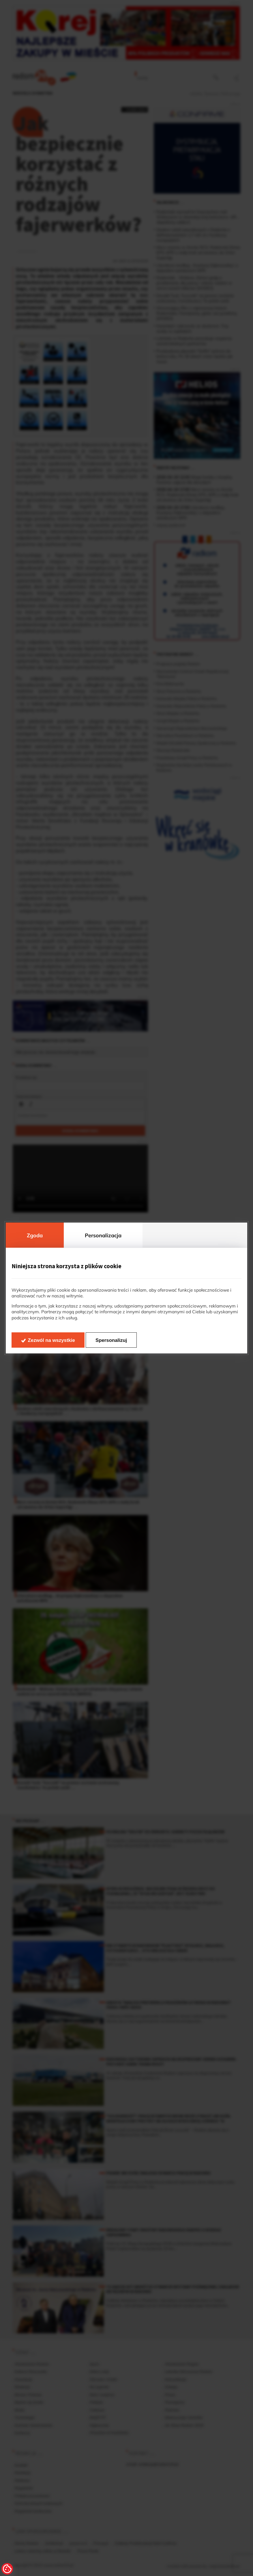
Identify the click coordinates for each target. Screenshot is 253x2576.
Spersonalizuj (111, 1340)
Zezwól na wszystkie (51, 1340)
